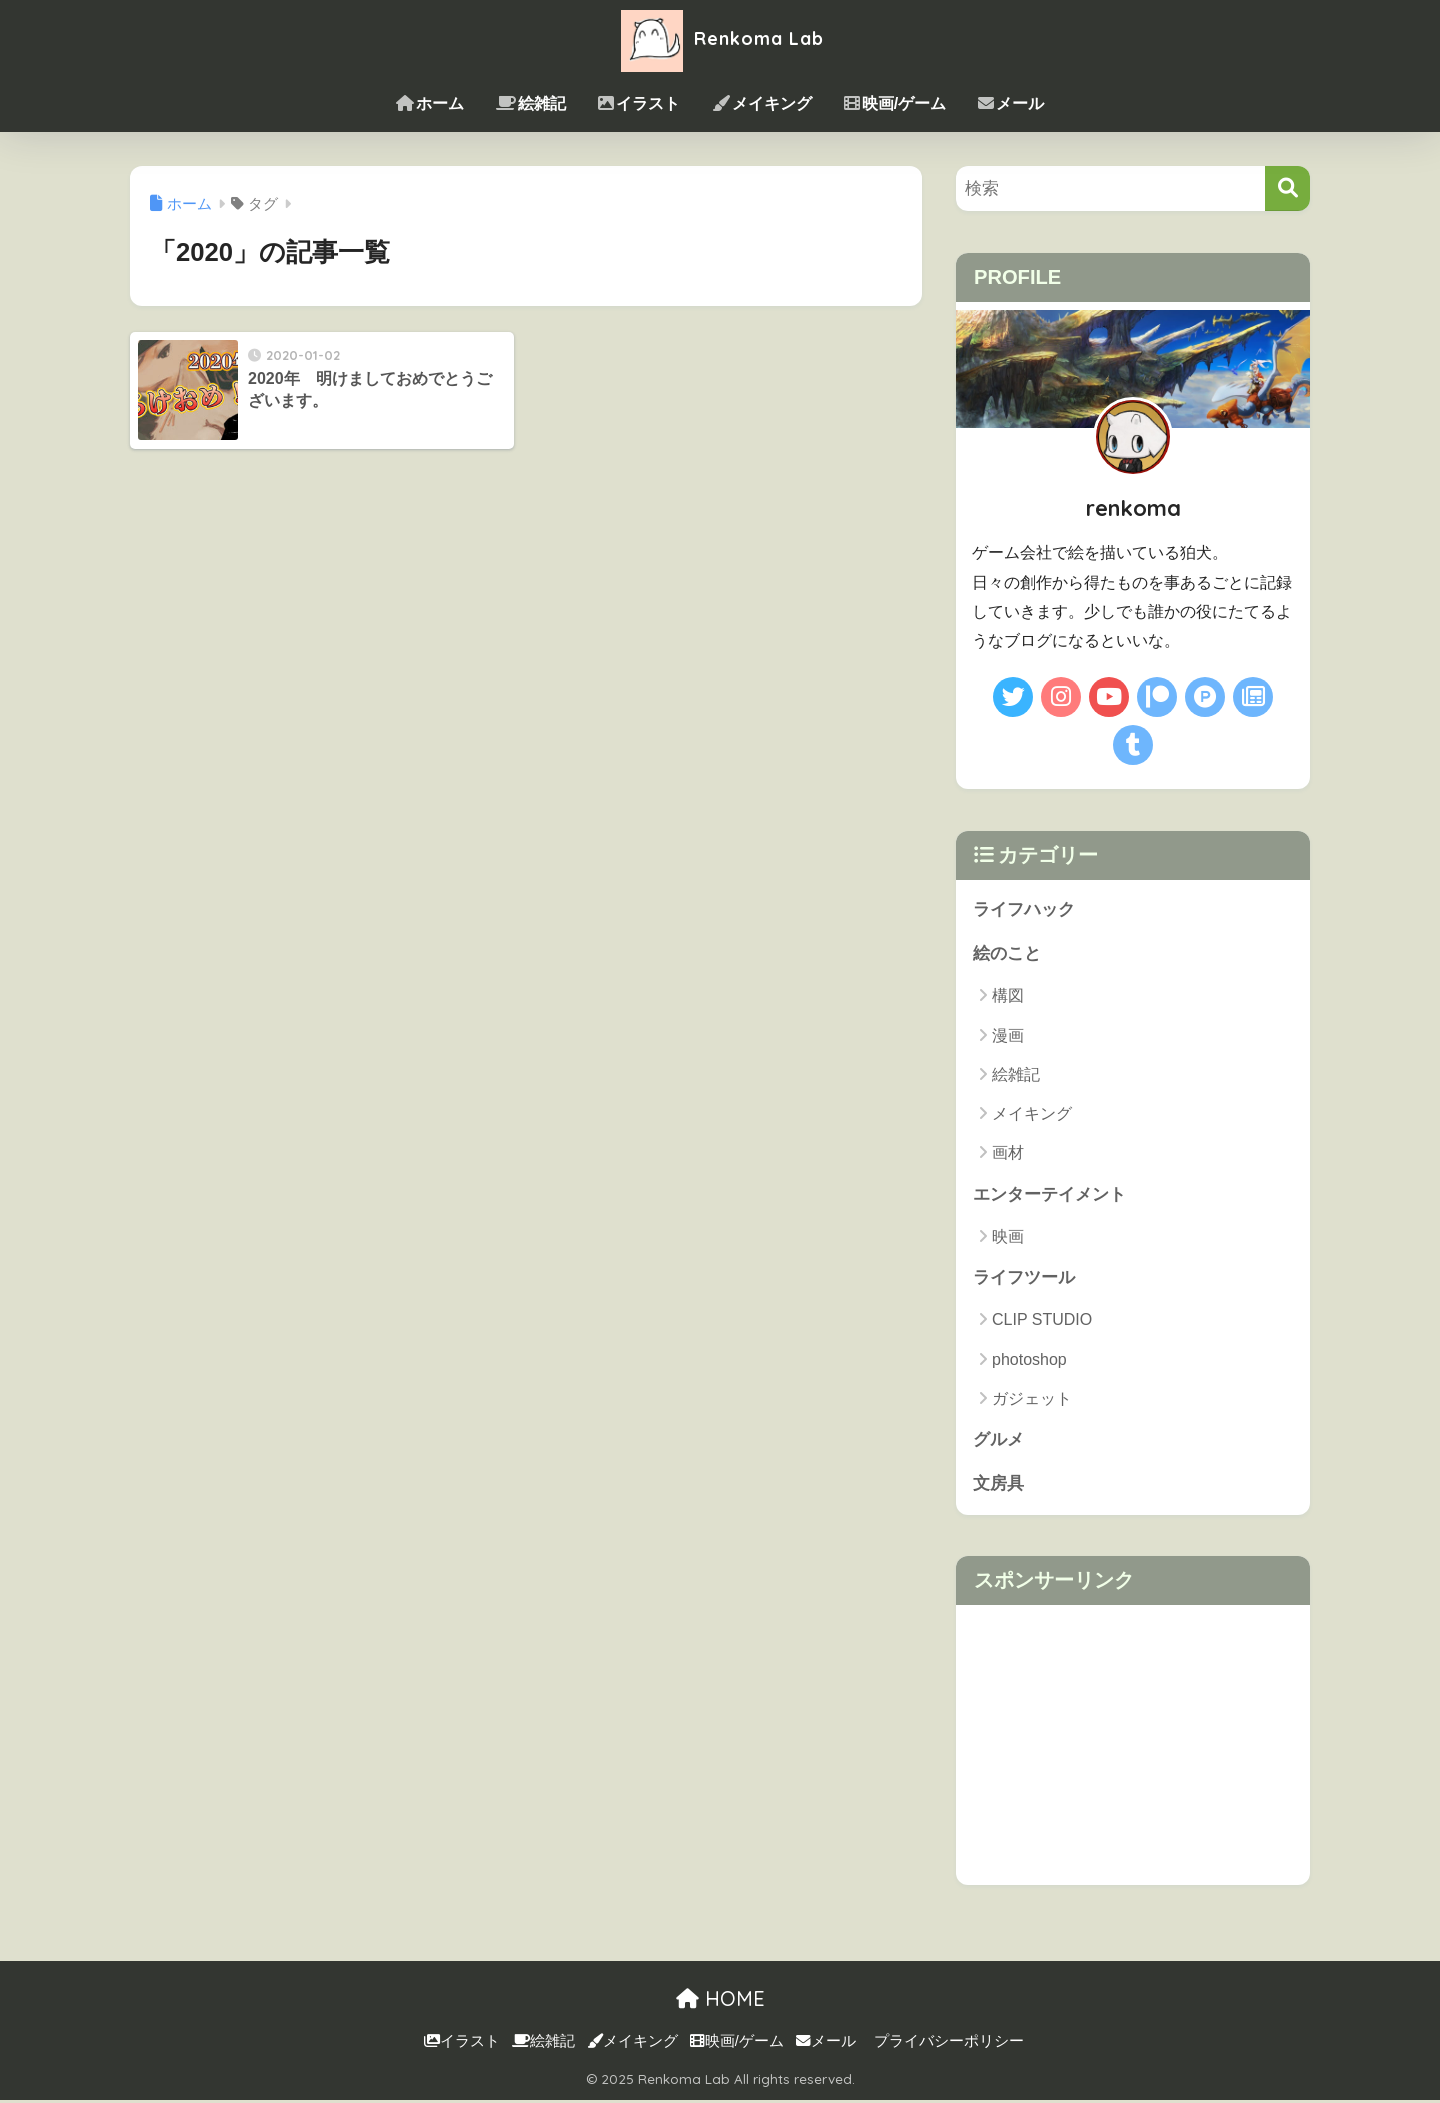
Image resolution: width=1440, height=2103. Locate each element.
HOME (720, 2001)
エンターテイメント (1049, 1195)
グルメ (998, 1441)
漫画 (1008, 1036)
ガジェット (1032, 1400)
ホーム (430, 103)
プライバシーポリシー (949, 2044)
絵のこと (1007, 954)
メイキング (762, 103)
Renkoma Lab (720, 38)
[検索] (1287, 188)
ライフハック (1024, 909)
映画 (1008, 1237)
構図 (1008, 996)
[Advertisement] (1133, 1748)
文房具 (998, 1486)
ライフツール (1024, 1279)
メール (1011, 103)
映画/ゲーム (895, 103)
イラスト (639, 103)
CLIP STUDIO (1042, 1321)
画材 (1008, 1153)
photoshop (1029, 1361)
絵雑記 (531, 103)
